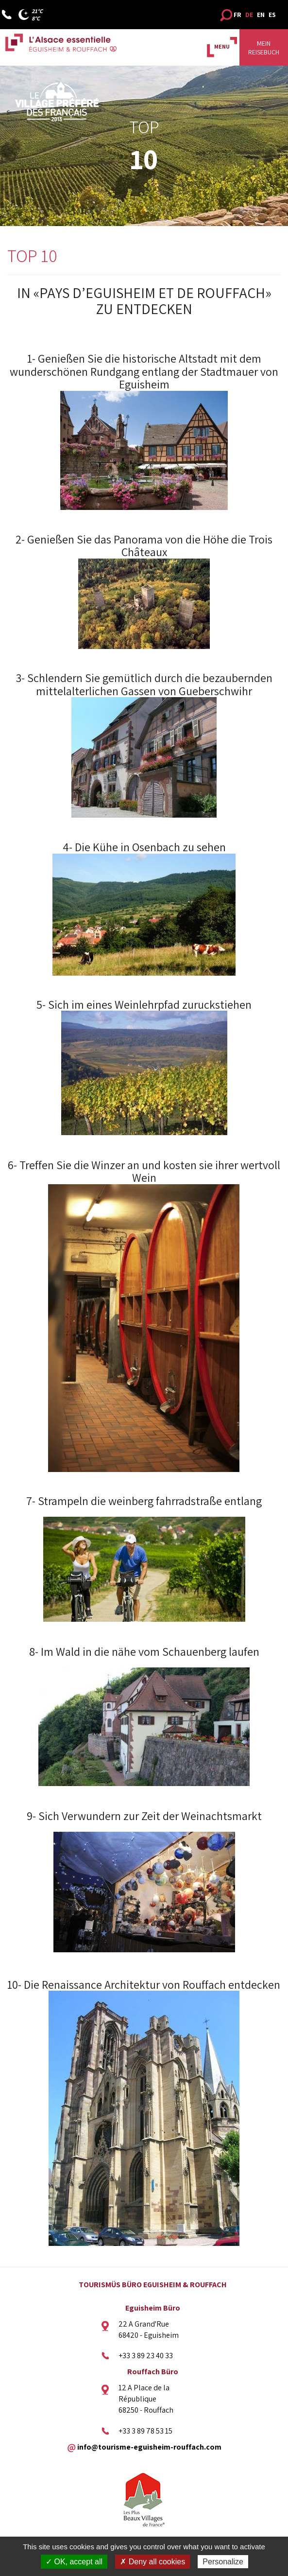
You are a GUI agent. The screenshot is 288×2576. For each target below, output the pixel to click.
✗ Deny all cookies (152, 2562)
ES (272, 14)
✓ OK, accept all (74, 2562)
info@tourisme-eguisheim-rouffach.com (149, 2447)
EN (261, 14)
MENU (222, 46)
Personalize (223, 2562)
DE (249, 14)
